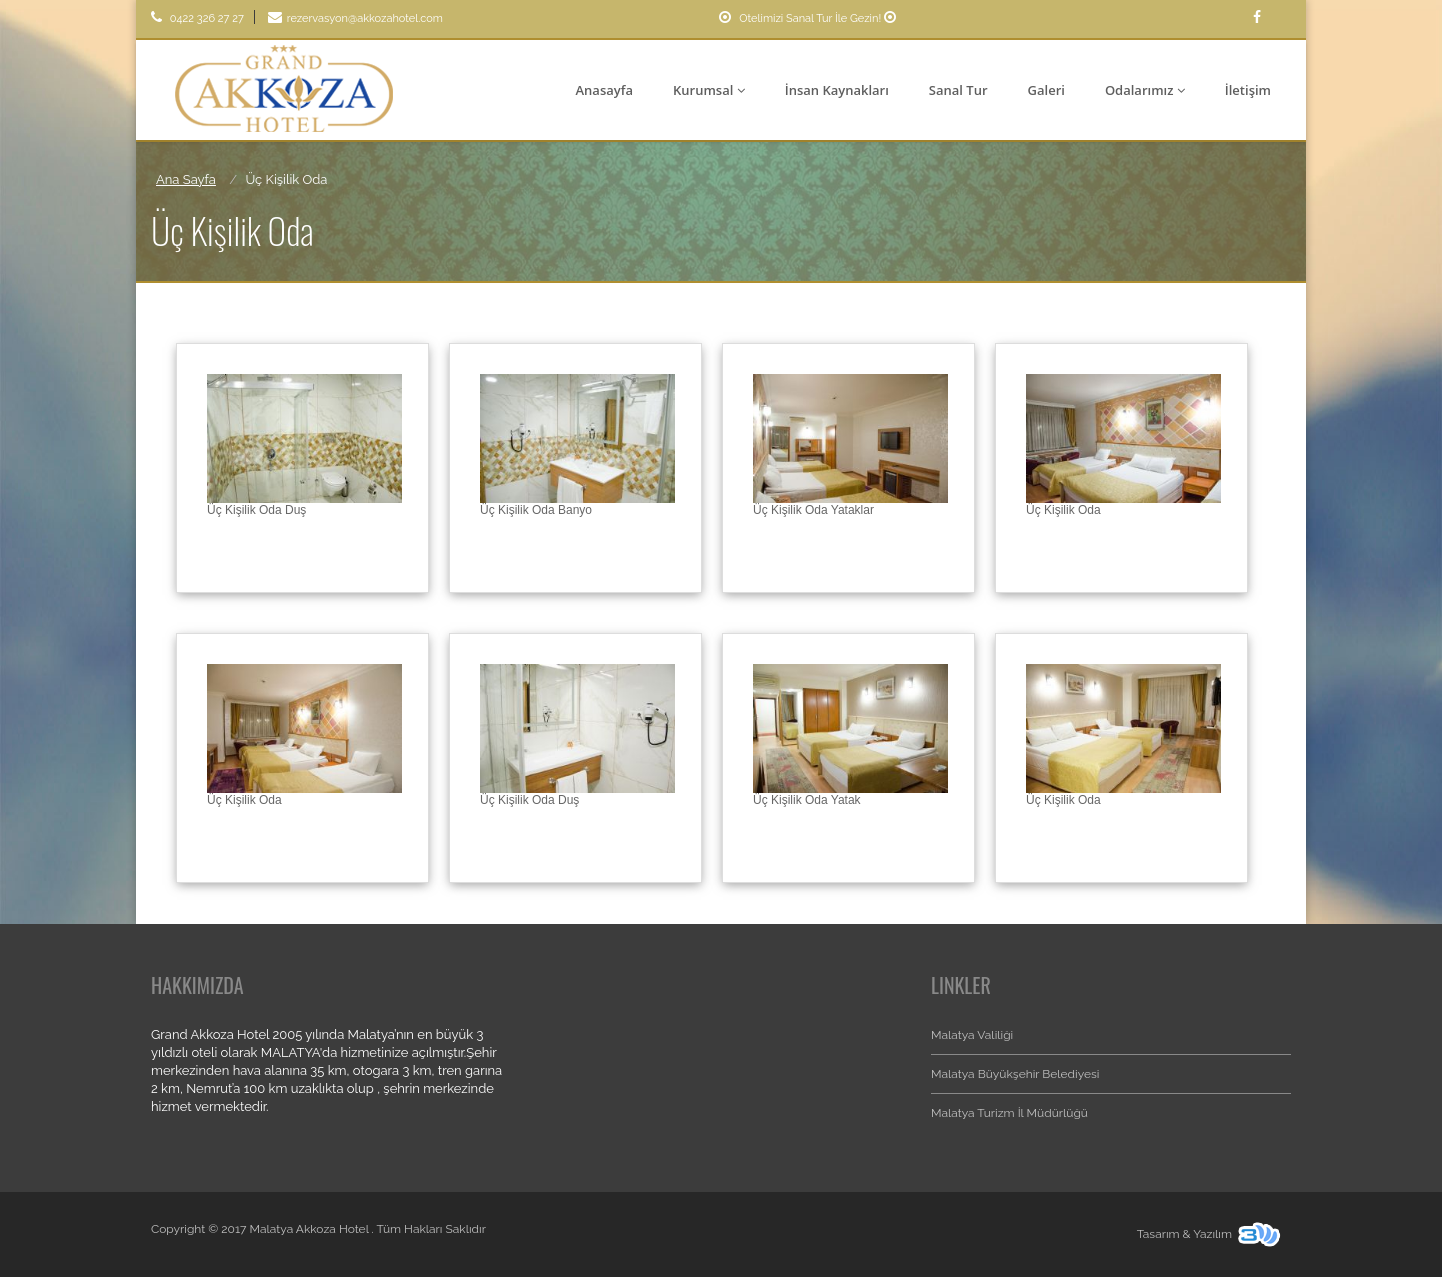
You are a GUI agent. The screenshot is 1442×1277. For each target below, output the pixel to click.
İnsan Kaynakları (837, 90)
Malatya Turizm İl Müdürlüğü (1009, 1113)
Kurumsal (709, 90)
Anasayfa (604, 90)
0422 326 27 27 (197, 18)
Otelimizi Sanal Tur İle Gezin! (810, 18)
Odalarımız (1145, 90)
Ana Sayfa (186, 179)
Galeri (1046, 90)
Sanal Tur (958, 90)
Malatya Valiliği (972, 1035)
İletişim (1248, 90)
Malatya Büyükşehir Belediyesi (1015, 1074)
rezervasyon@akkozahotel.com (355, 18)
